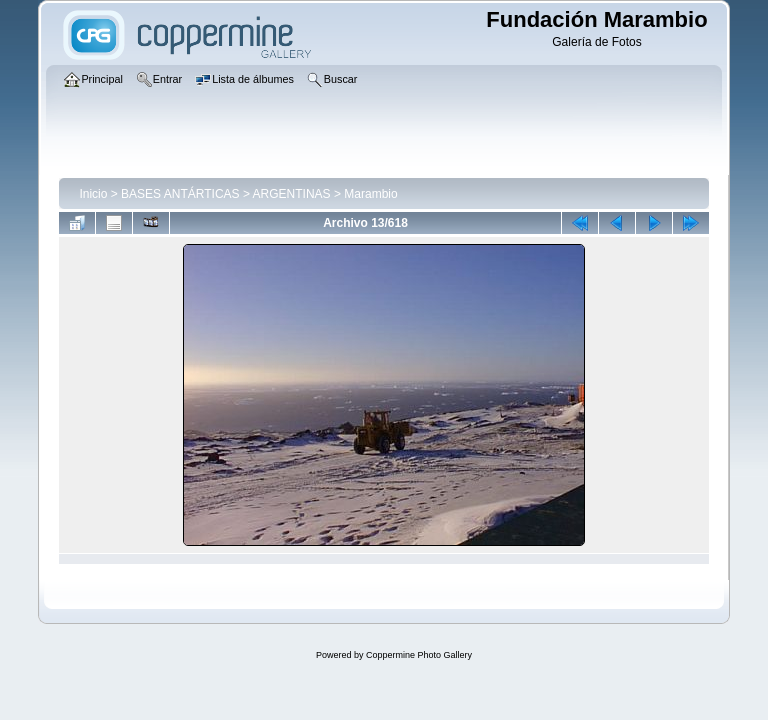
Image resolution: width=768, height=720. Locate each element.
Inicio (93, 194)
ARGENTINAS (292, 194)
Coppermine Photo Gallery (419, 655)
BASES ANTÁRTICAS (180, 194)
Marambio (370, 194)
